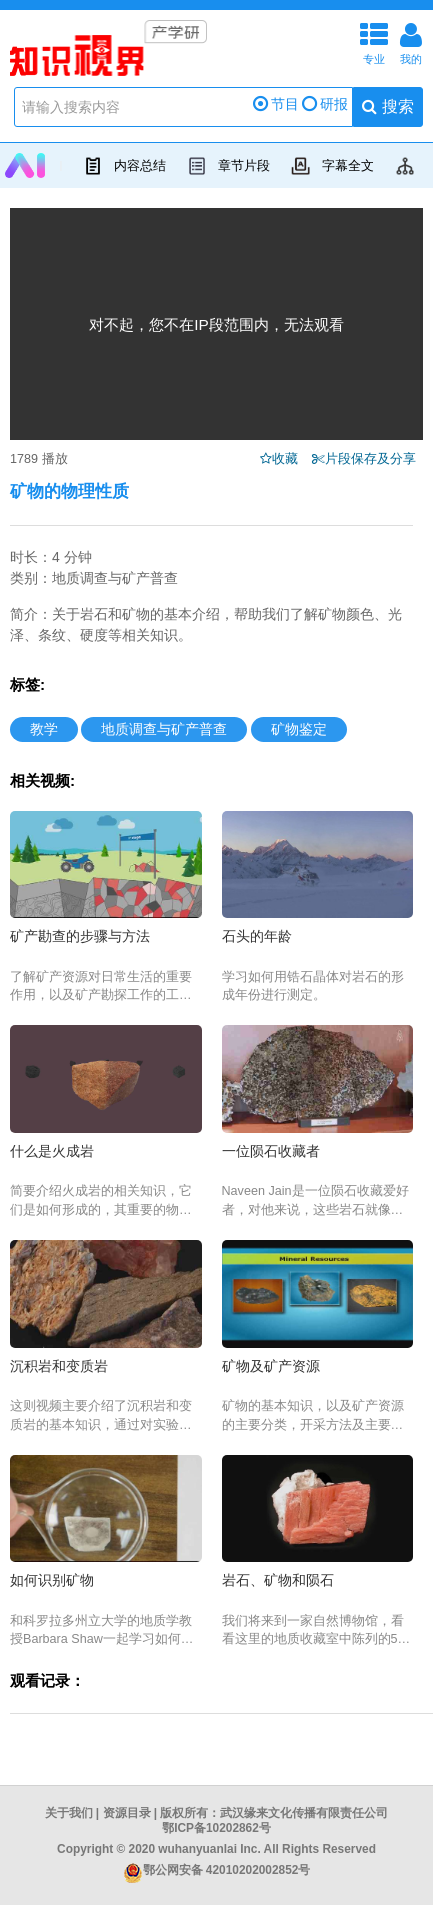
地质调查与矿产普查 (164, 729)
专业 (374, 41)
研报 (325, 104)
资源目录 (127, 1813)
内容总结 (121, 166)
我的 (411, 41)
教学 (44, 729)
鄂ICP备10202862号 (216, 1828)
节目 (276, 104)
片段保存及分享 (374, 459)
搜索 (387, 106)
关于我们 (69, 1813)
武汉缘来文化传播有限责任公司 (304, 1813)
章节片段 (225, 166)
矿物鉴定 (299, 729)
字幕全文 (329, 166)
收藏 (290, 459)
